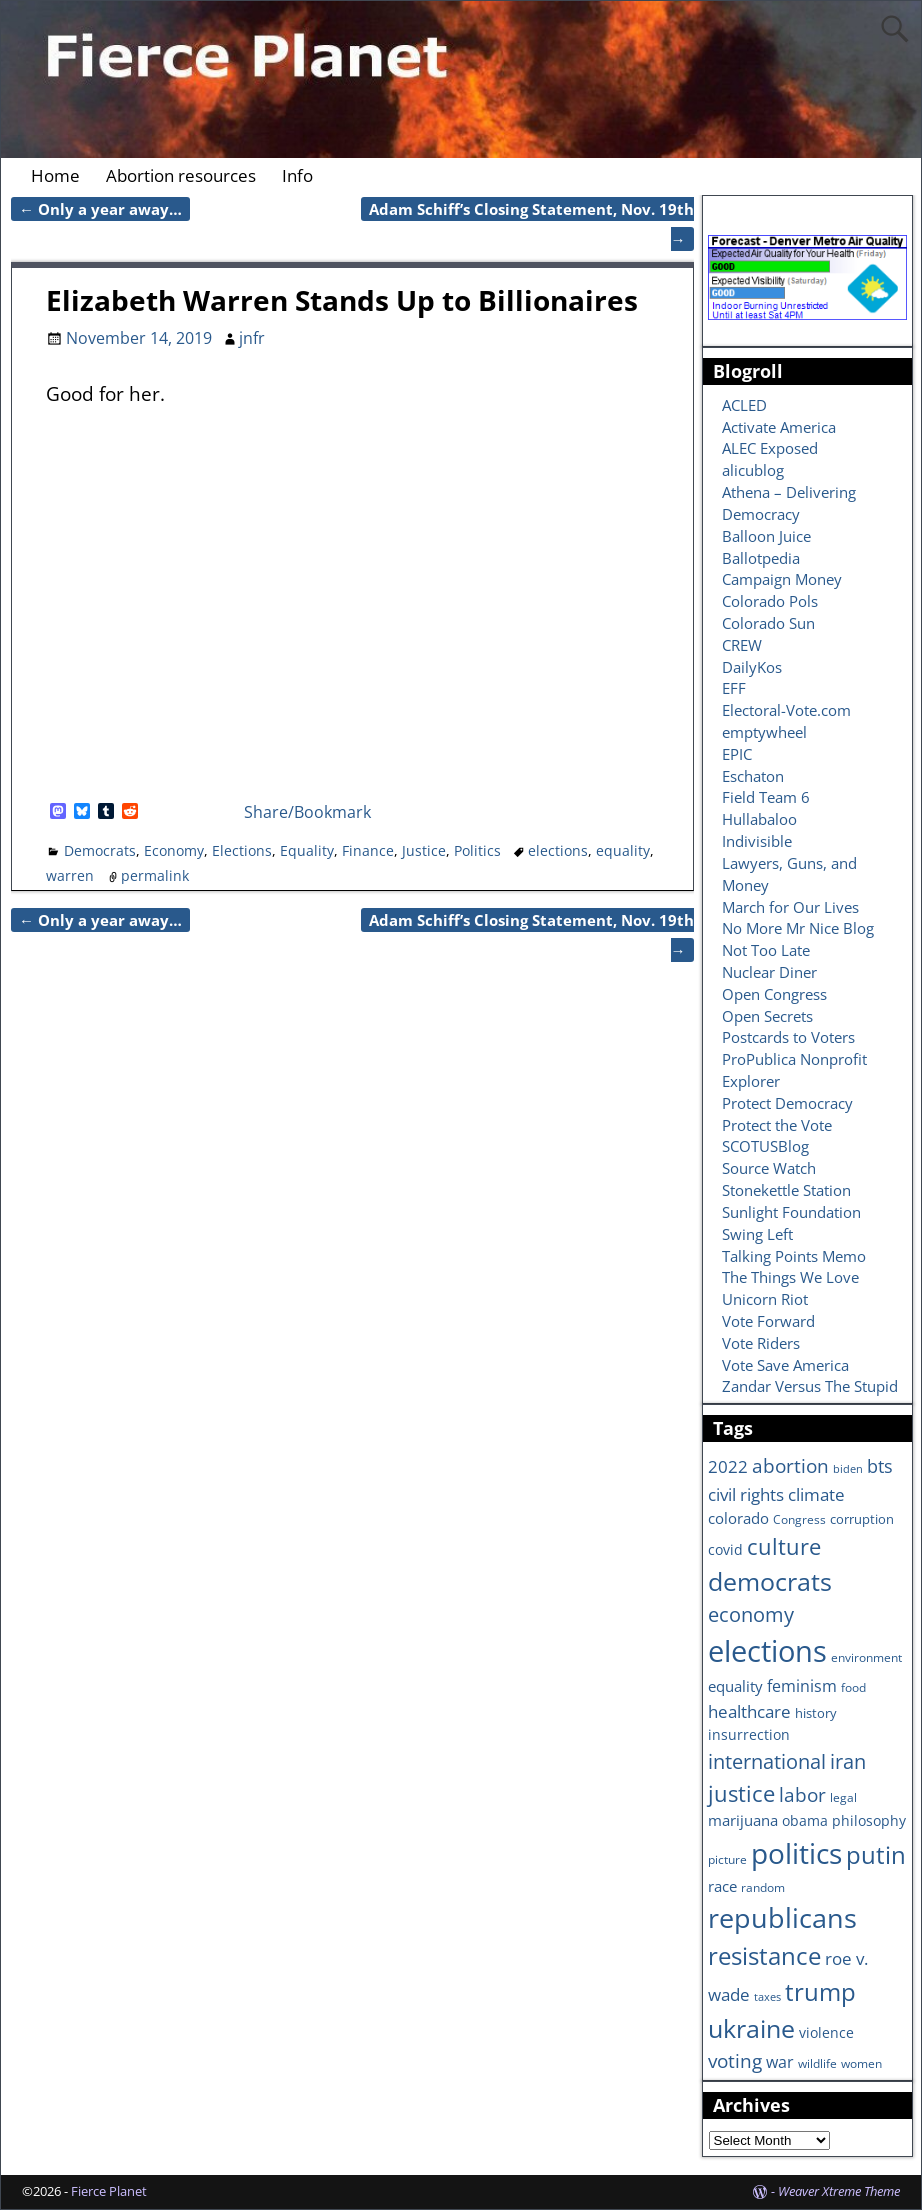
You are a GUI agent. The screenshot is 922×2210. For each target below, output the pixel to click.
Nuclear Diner (769, 972)
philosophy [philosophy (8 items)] (869, 1820)
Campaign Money (782, 579)
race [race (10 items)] (722, 1886)
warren (70, 875)
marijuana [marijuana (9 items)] (743, 1820)
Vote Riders (761, 1343)
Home (55, 175)
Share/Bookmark (307, 812)
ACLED (744, 405)
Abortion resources (181, 175)
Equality (307, 850)
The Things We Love (790, 1277)
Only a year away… (100, 209)
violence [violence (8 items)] (826, 2032)
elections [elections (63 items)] (767, 1651)
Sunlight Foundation (791, 1212)
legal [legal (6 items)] (843, 1797)
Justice (424, 850)
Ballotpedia (761, 558)
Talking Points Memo (794, 1256)
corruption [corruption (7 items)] (862, 1519)
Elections (242, 850)
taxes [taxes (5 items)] (767, 1997)
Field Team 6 (766, 797)
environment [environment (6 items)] (866, 1657)
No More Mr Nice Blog (798, 928)
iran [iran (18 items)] (848, 1761)
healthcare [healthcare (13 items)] (749, 1711)
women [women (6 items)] (861, 2063)
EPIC (737, 754)
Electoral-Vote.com (786, 710)
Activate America (779, 427)
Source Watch (769, 1168)
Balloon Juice (766, 536)
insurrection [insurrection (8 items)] (749, 1734)
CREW (742, 645)
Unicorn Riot (765, 1299)
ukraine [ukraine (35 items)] (751, 2028)
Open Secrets (767, 1016)
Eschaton (753, 776)
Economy (174, 850)
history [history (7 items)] (816, 1713)
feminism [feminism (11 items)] (802, 1686)
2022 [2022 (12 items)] (728, 1466)
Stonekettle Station (786, 1190)
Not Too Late (766, 950)
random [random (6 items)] (763, 1887)
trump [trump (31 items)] (820, 1991)
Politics (477, 850)
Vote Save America (785, 1365)
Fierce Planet (109, 2191)
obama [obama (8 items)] (805, 1820)
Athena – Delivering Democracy (789, 503)
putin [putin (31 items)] (876, 1854)
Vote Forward (768, 1321)
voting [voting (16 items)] (735, 2061)
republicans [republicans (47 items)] (782, 1917)
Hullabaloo (759, 819)
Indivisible (757, 841)
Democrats (100, 850)
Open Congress (774, 994)
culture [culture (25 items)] (784, 1546)
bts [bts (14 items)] (880, 1466)
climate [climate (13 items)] (816, 1494)
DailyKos (752, 667)
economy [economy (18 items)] (751, 1614)
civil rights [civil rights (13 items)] (746, 1494)
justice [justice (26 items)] (741, 1793)
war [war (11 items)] (780, 2062)
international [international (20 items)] (767, 1761)
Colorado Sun (768, 623)
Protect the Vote (777, 1125)
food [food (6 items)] (853, 1687)
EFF (734, 688)
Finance (368, 850)
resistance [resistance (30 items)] (764, 1956)
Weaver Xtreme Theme (839, 2191)
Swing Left (757, 1234)
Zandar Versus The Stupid (810, 1386)
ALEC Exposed (770, 448)
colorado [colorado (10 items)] (738, 1518)
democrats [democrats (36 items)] (770, 1581)
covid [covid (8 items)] (725, 1549)
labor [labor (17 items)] (802, 1794)
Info (297, 175)
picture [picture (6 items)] (727, 1859)
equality (623, 850)
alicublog (753, 470)
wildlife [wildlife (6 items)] (817, 2063)
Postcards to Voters (788, 1037)
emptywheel (764, 732)
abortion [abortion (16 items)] (790, 1466)
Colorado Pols (770, 601)
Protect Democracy (787, 1103)
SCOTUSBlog (765, 1146)
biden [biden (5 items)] (848, 1469)
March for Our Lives (790, 907)
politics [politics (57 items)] (796, 1853)
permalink (155, 875)
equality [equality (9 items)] (735, 1686)
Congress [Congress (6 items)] (799, 1519)
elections (558, 850)
